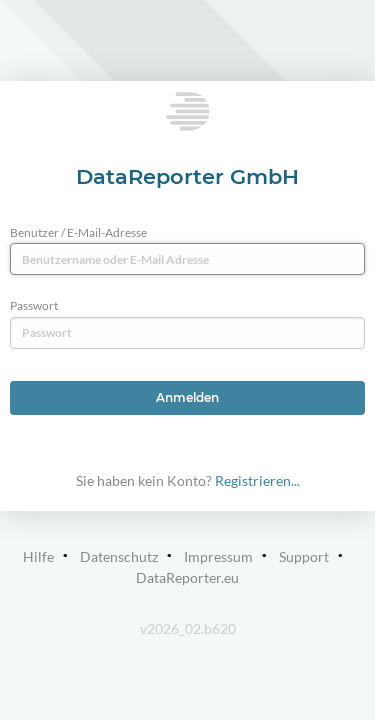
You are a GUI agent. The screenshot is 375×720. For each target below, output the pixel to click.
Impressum (218, 556)
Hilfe (38, 556)
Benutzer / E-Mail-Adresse (78, 232)
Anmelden (187, 397)
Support (304, 556)
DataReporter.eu (187, 577)
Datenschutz (119, 556)
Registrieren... (257, 480)
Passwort (34, 305)
